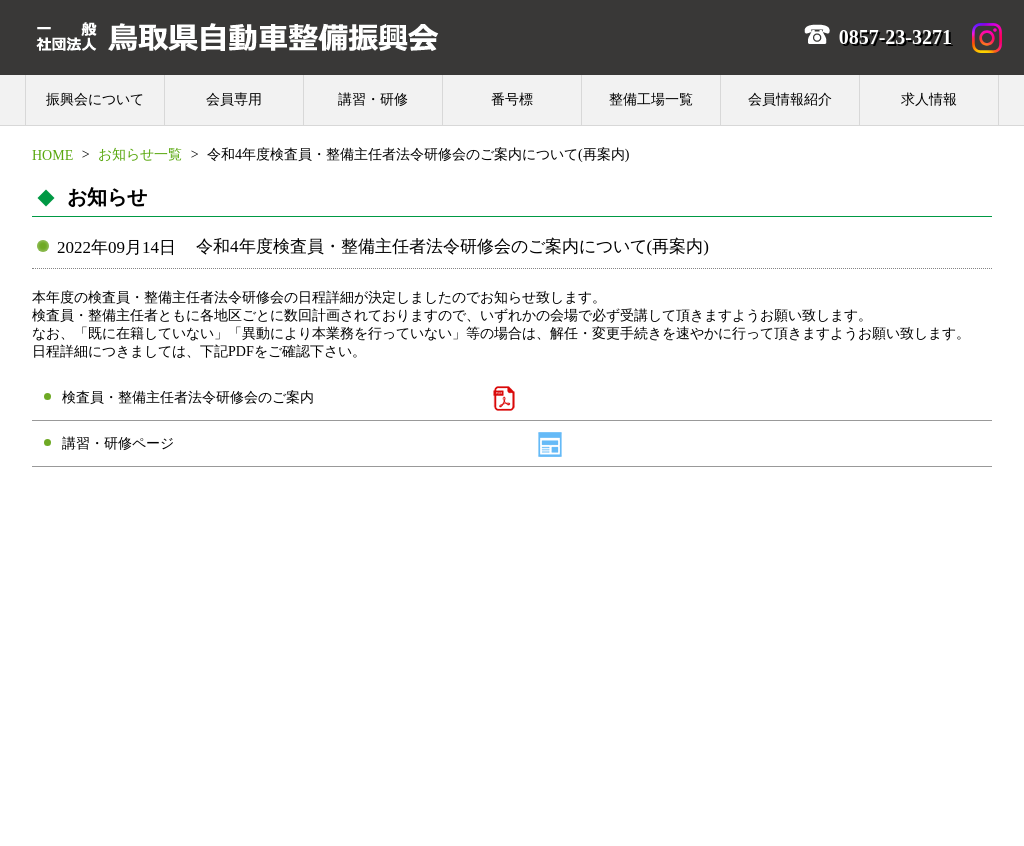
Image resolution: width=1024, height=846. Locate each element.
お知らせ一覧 (140, 154)
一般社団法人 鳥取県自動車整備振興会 (237, 36)
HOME (52, 154)
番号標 (512, 99)
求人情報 (929, 99)
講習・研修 (373, 99)
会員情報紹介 (790, 99)
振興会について (95, 99)
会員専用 (234, 99)
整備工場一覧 (651, 99)
